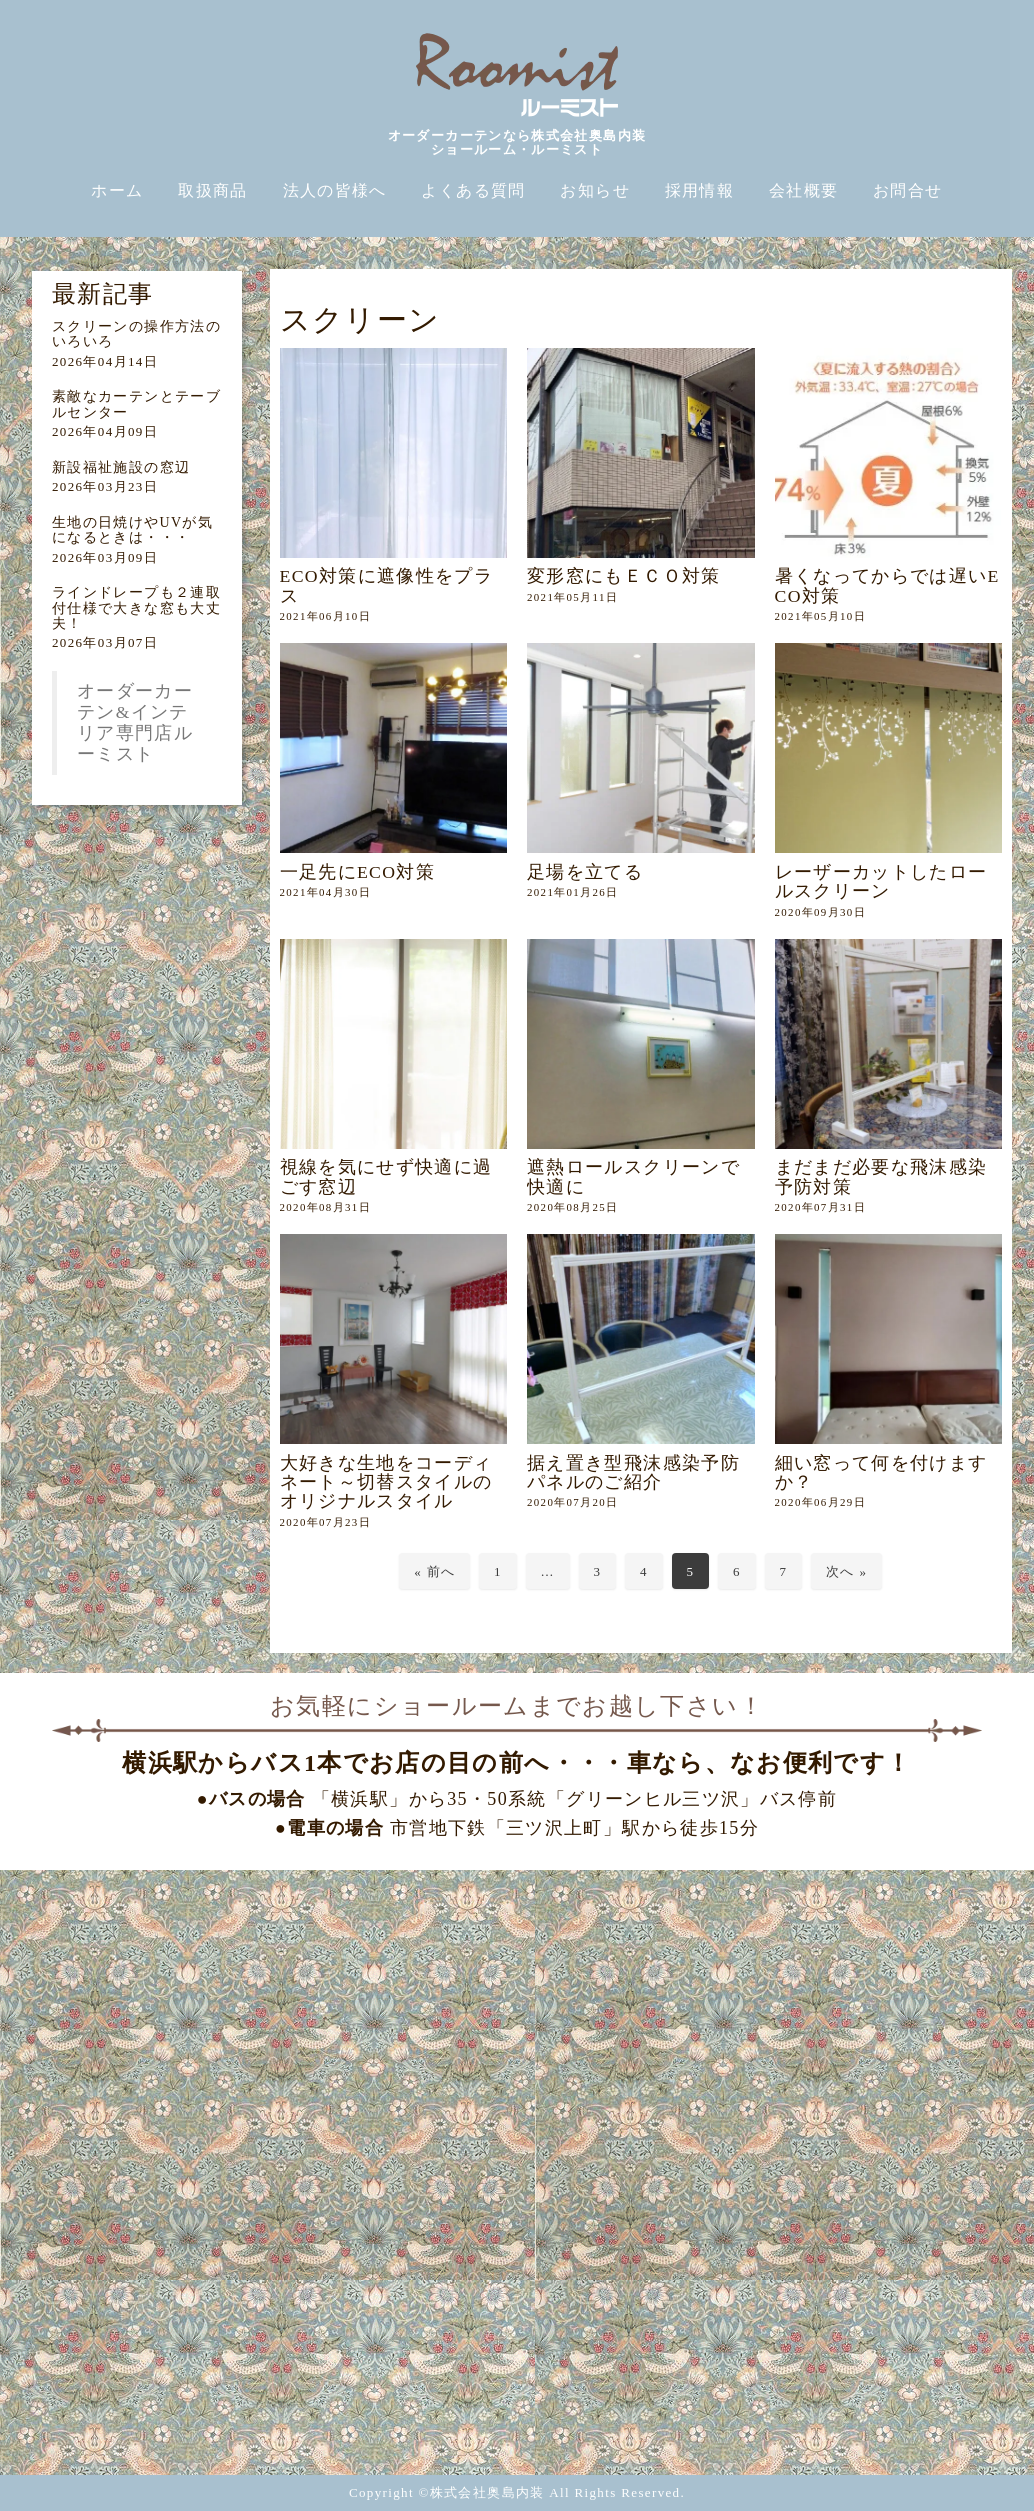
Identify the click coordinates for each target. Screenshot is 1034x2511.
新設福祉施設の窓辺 (121, 467)
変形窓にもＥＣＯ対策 (624, 576)
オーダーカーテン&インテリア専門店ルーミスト (135, 722)
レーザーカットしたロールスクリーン (881, 881)
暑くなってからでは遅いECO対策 (887, 585)
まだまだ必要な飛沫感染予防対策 (881, 1176)
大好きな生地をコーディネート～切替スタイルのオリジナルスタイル (386, 1482)
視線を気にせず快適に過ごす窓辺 (386, 1176)
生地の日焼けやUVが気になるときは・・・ (132, 530)
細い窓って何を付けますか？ (881, 1472)
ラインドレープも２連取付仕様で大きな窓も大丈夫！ (136, 608)
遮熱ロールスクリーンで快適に (633, 1176)
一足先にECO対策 (358, 872)
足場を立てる (585, 872)
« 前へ (434, 1571)
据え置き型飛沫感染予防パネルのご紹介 (633, 1472)
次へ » (846, 1571)
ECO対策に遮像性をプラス (387, 585)
